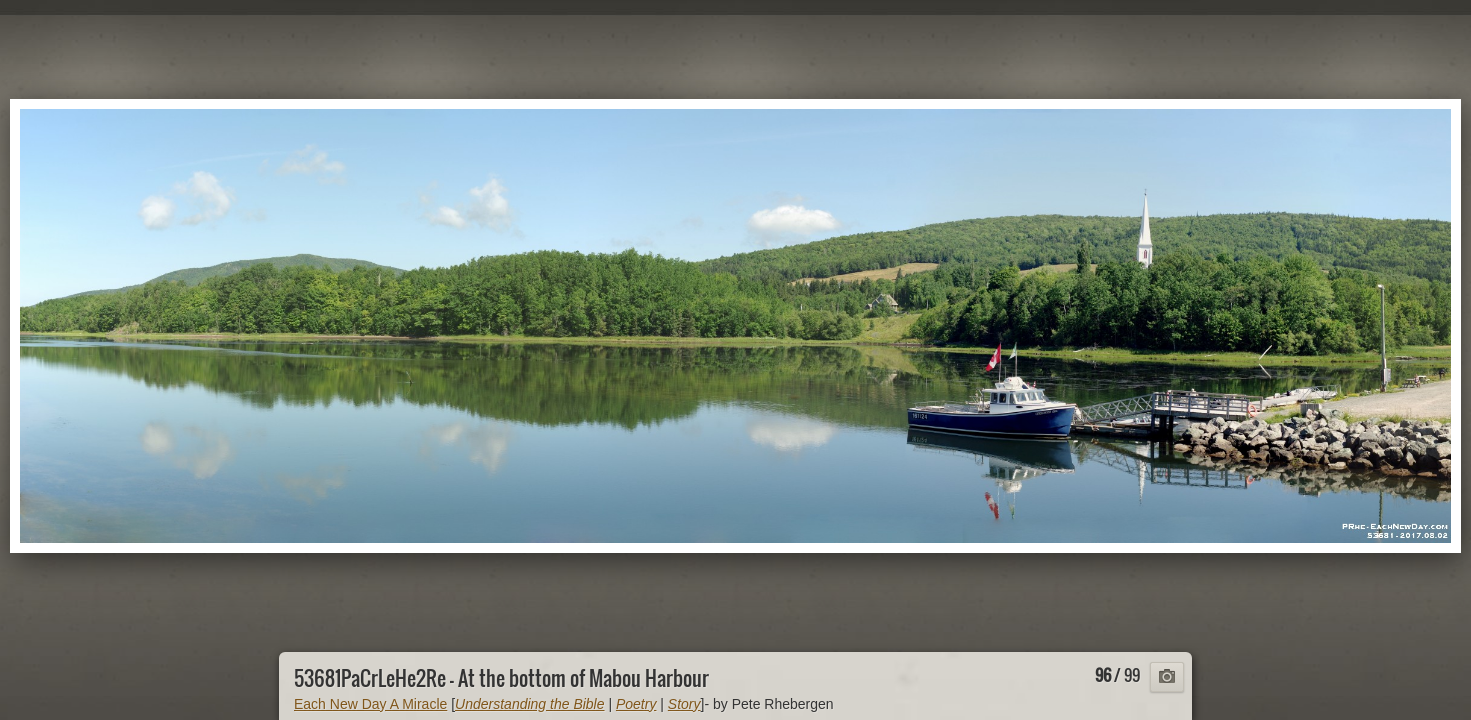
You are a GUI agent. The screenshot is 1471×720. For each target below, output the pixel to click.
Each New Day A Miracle (370, 704)
